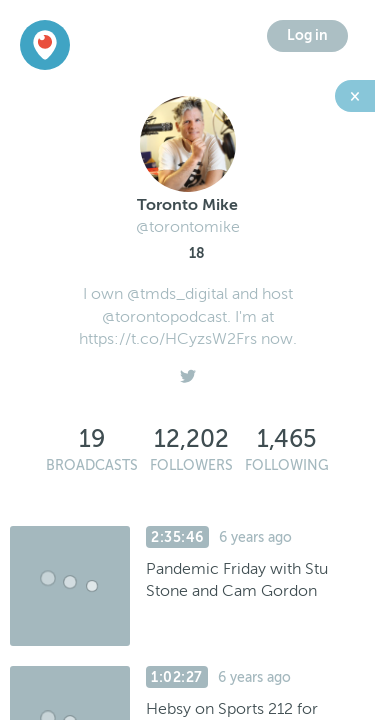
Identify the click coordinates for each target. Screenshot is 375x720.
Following (287, 465)
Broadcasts (92, 465)
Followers (191, 465)
